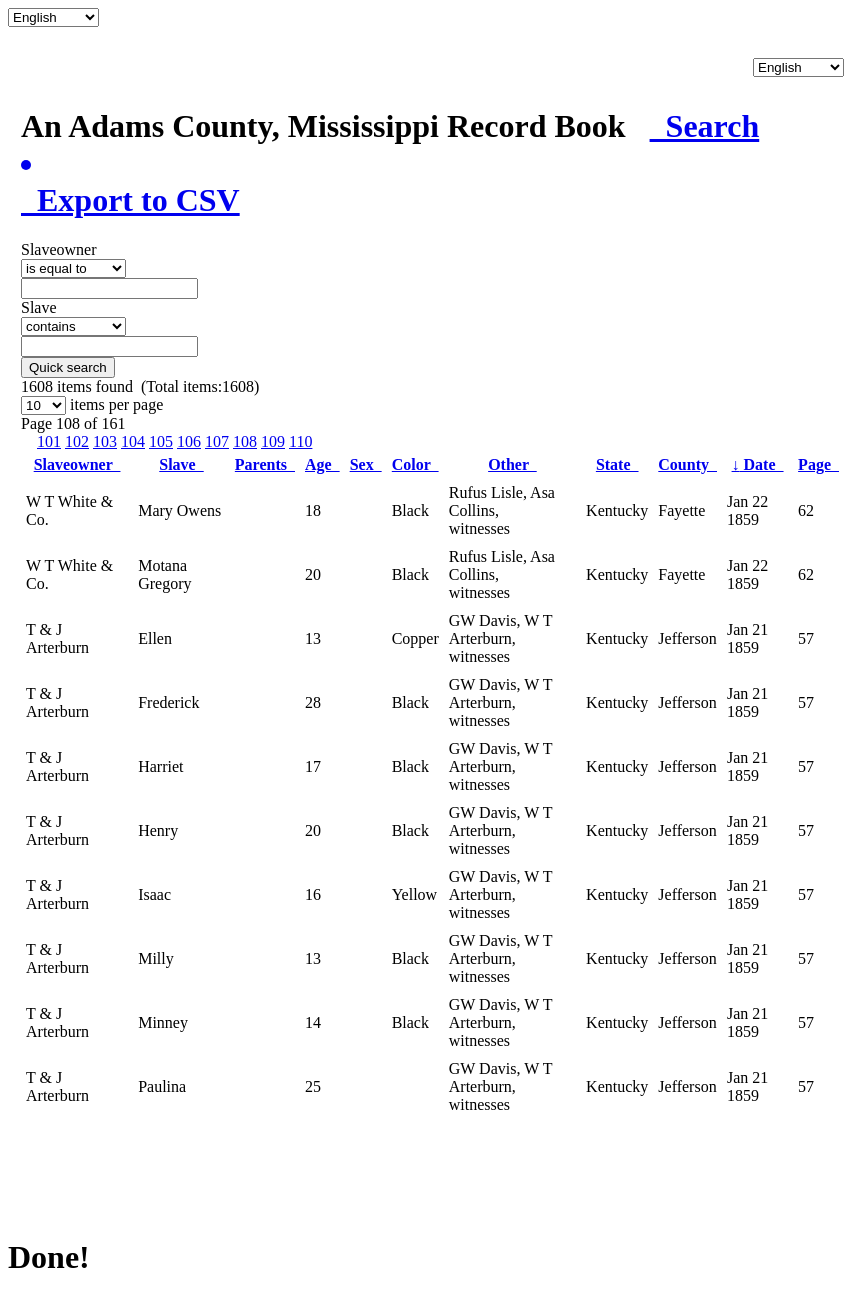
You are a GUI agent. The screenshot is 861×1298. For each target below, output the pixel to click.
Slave (181, 464)
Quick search (68, 367)
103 (105, 441)
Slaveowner (77, 464)
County (687, 464)
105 (161, 441)
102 (77, 441)
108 (245, 441)
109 (273, 441)
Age (322, 464)
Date (758, 464)
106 (189, 441)
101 (49, 441)
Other (512, 464)
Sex (366, 464)
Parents (265, 464)
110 (300, 441)
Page (818, 464)
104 (133, 441)
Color (415, 464)
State (617, 464)
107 (217, 441)
